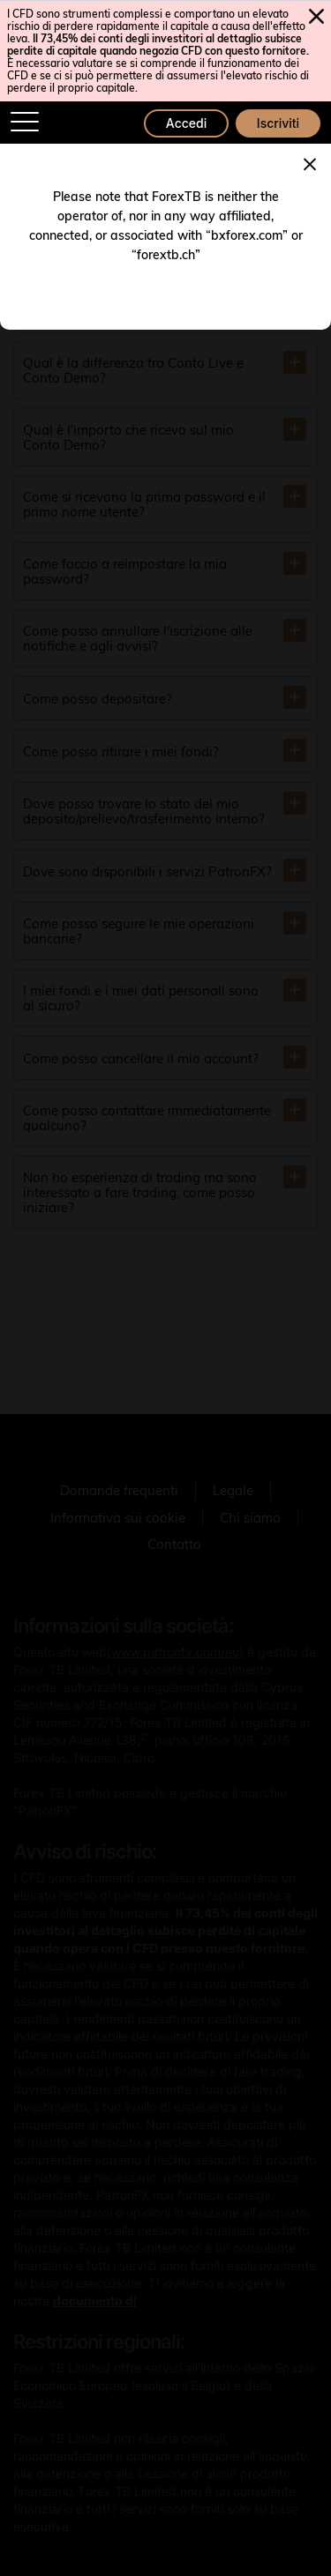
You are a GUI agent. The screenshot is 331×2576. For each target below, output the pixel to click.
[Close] (310, 162)
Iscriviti (278, 122)
